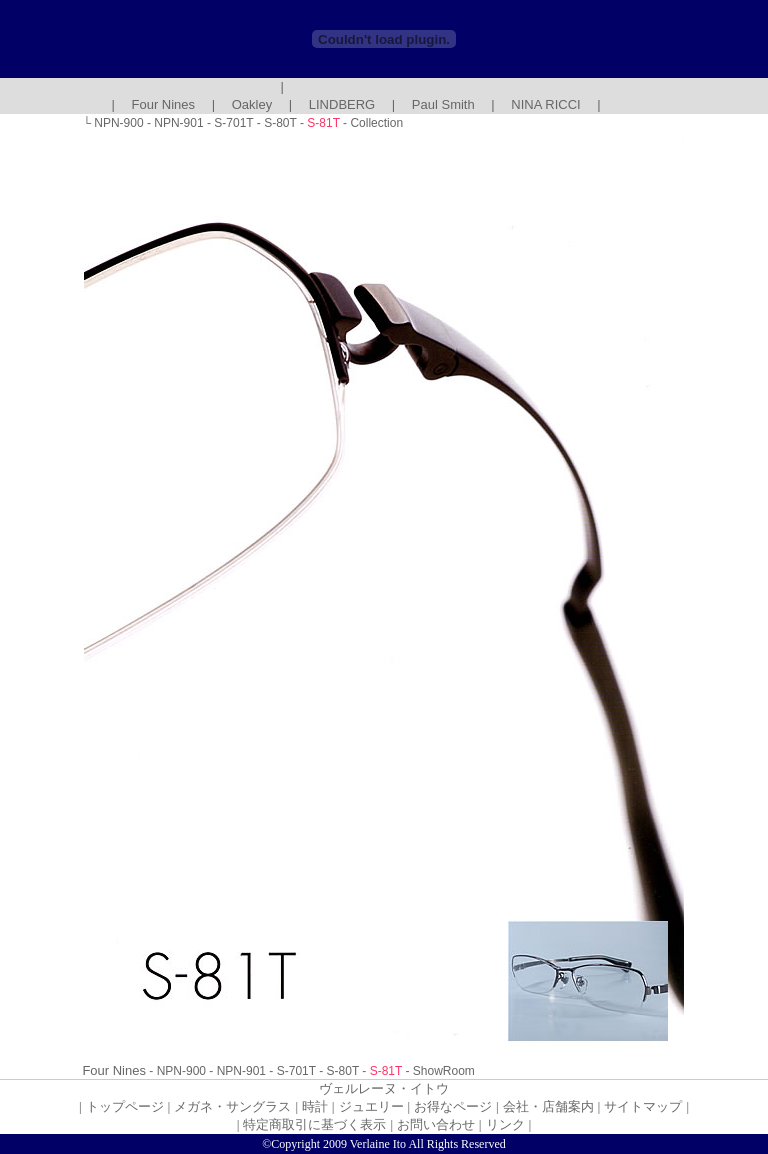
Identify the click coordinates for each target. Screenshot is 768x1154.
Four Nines (164, 104)
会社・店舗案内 (548, 1106)
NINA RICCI (545, 104)
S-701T (233, 123)
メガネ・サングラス (232, 1106)
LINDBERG (342, 104)
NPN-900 (119, 123)
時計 (315, 1106)
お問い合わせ (436, 1124)
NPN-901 (178, 123)
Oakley (252, 104)
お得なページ (453, 1106)
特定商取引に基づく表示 (314, 1124)
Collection (376, 123)
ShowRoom (444, 1071)
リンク (505, 1124)
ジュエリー (371, 1106)
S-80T (280, 123)
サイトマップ (643, 1106)
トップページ (125, 1106)
